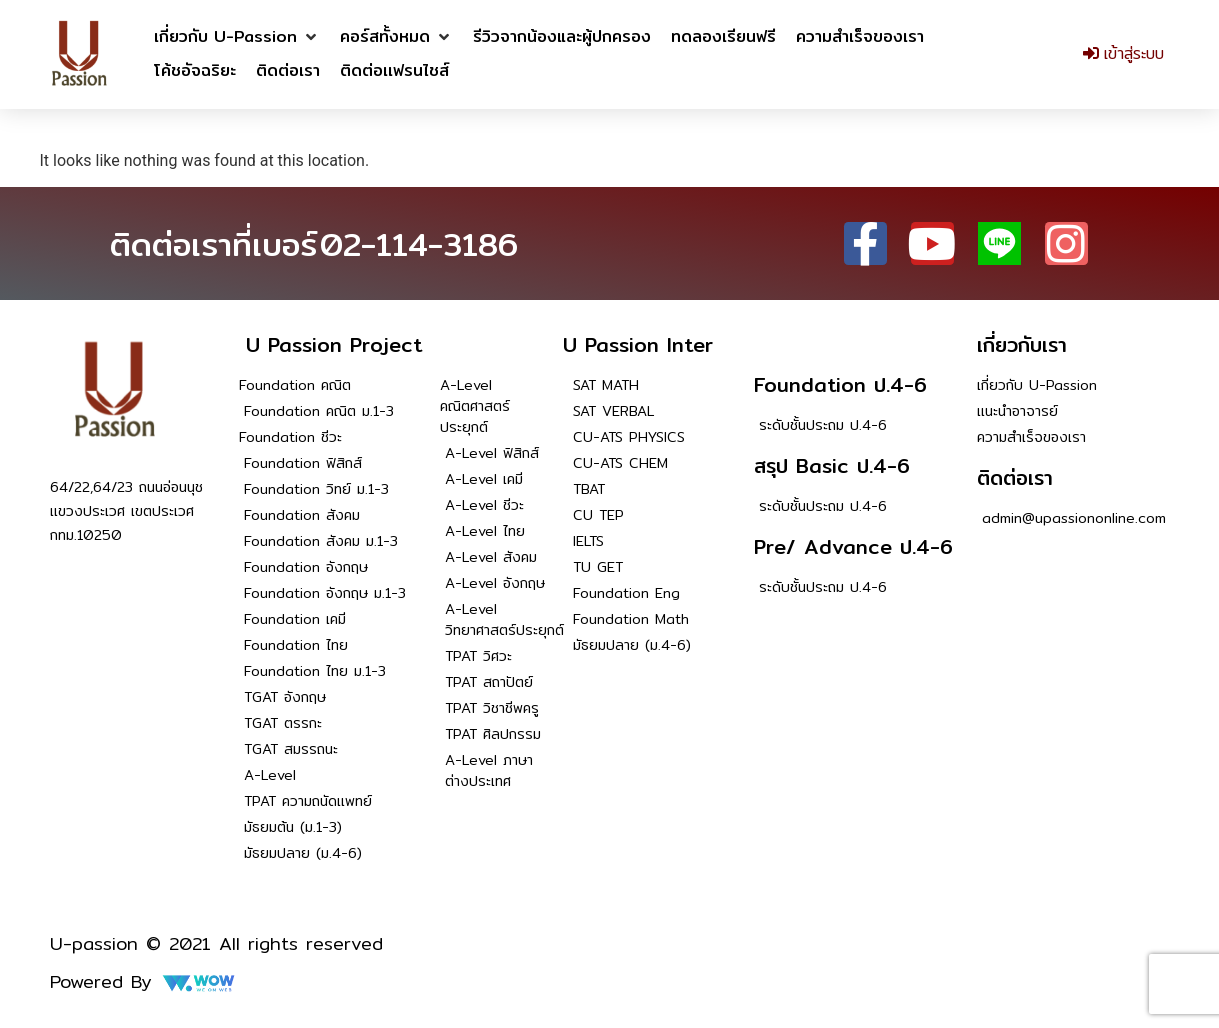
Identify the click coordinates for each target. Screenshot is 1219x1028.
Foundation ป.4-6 (840, 384)
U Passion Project (334, 344)
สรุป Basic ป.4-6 (832, 465)
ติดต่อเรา (1015, 477)
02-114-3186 (419, 244)
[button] (237, 37)
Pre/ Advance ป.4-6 (853, 546)
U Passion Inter (638, 344)
